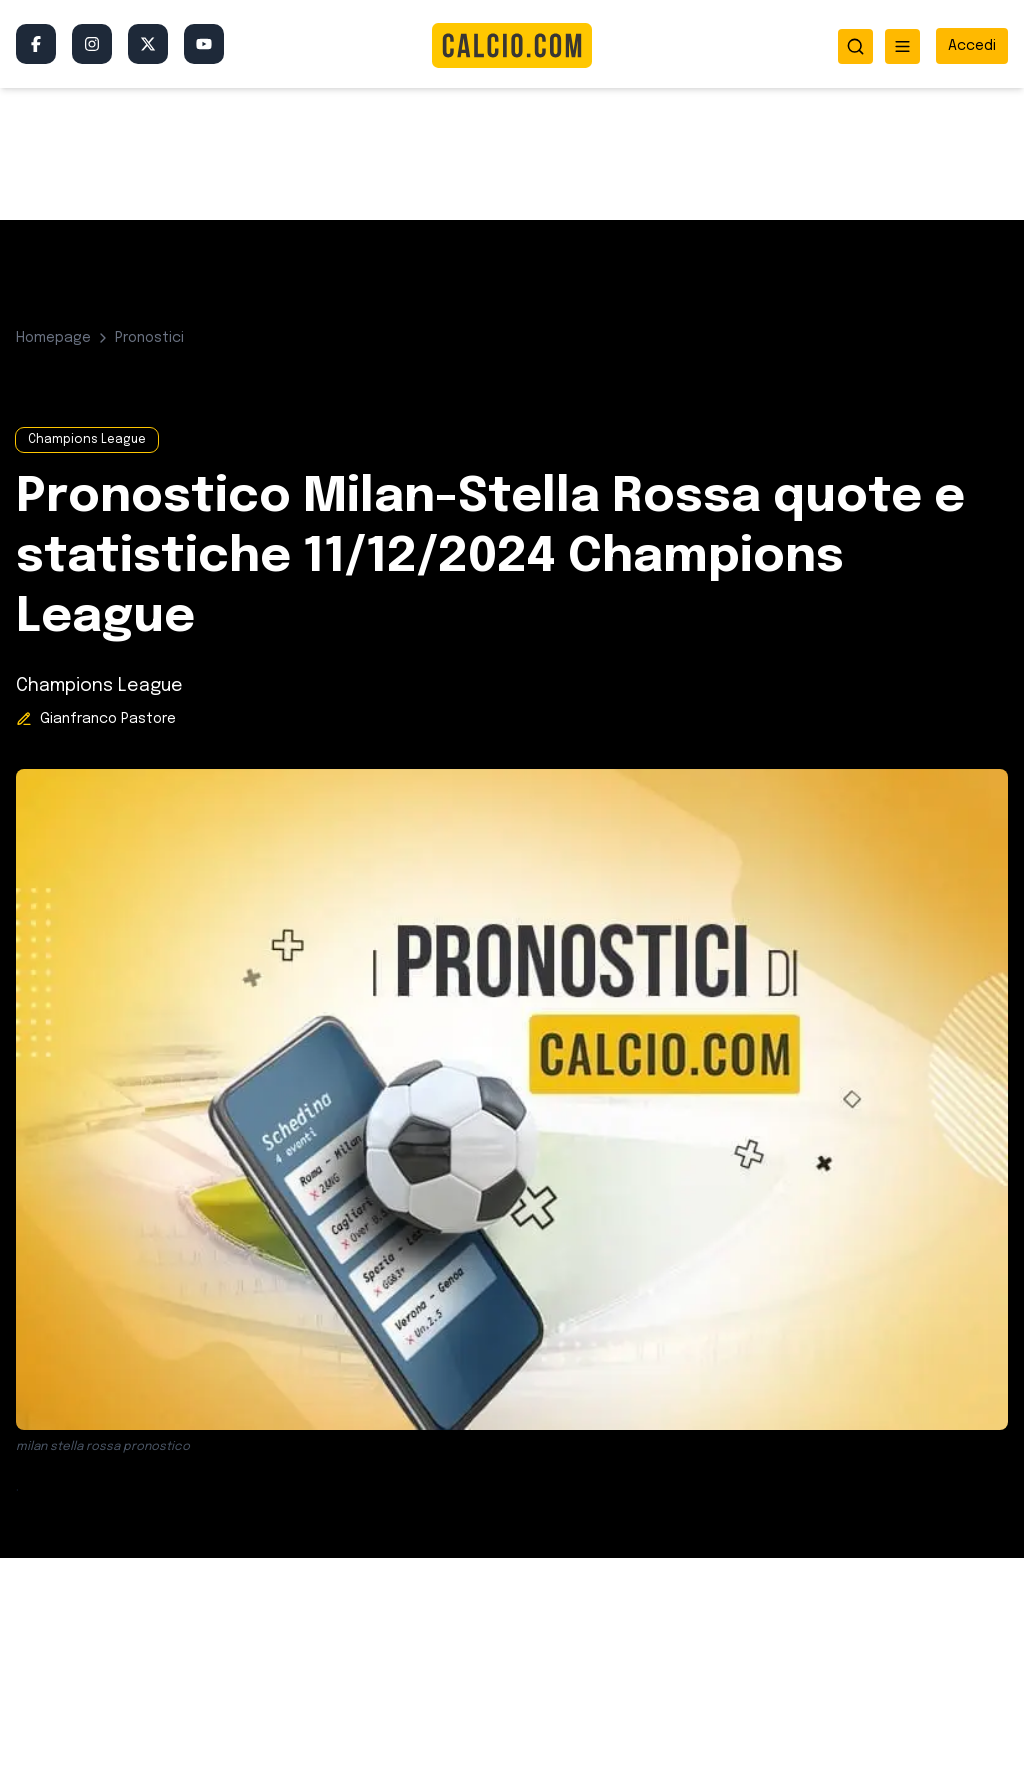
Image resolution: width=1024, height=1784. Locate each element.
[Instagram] (92, 44)
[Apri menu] (902, 46)
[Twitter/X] (148, 44)
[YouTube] (204, 44)
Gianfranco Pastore (108, 719)
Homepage (53, 338)
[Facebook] (36, 44)
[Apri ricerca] (855, 46)
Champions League (87, 440)
